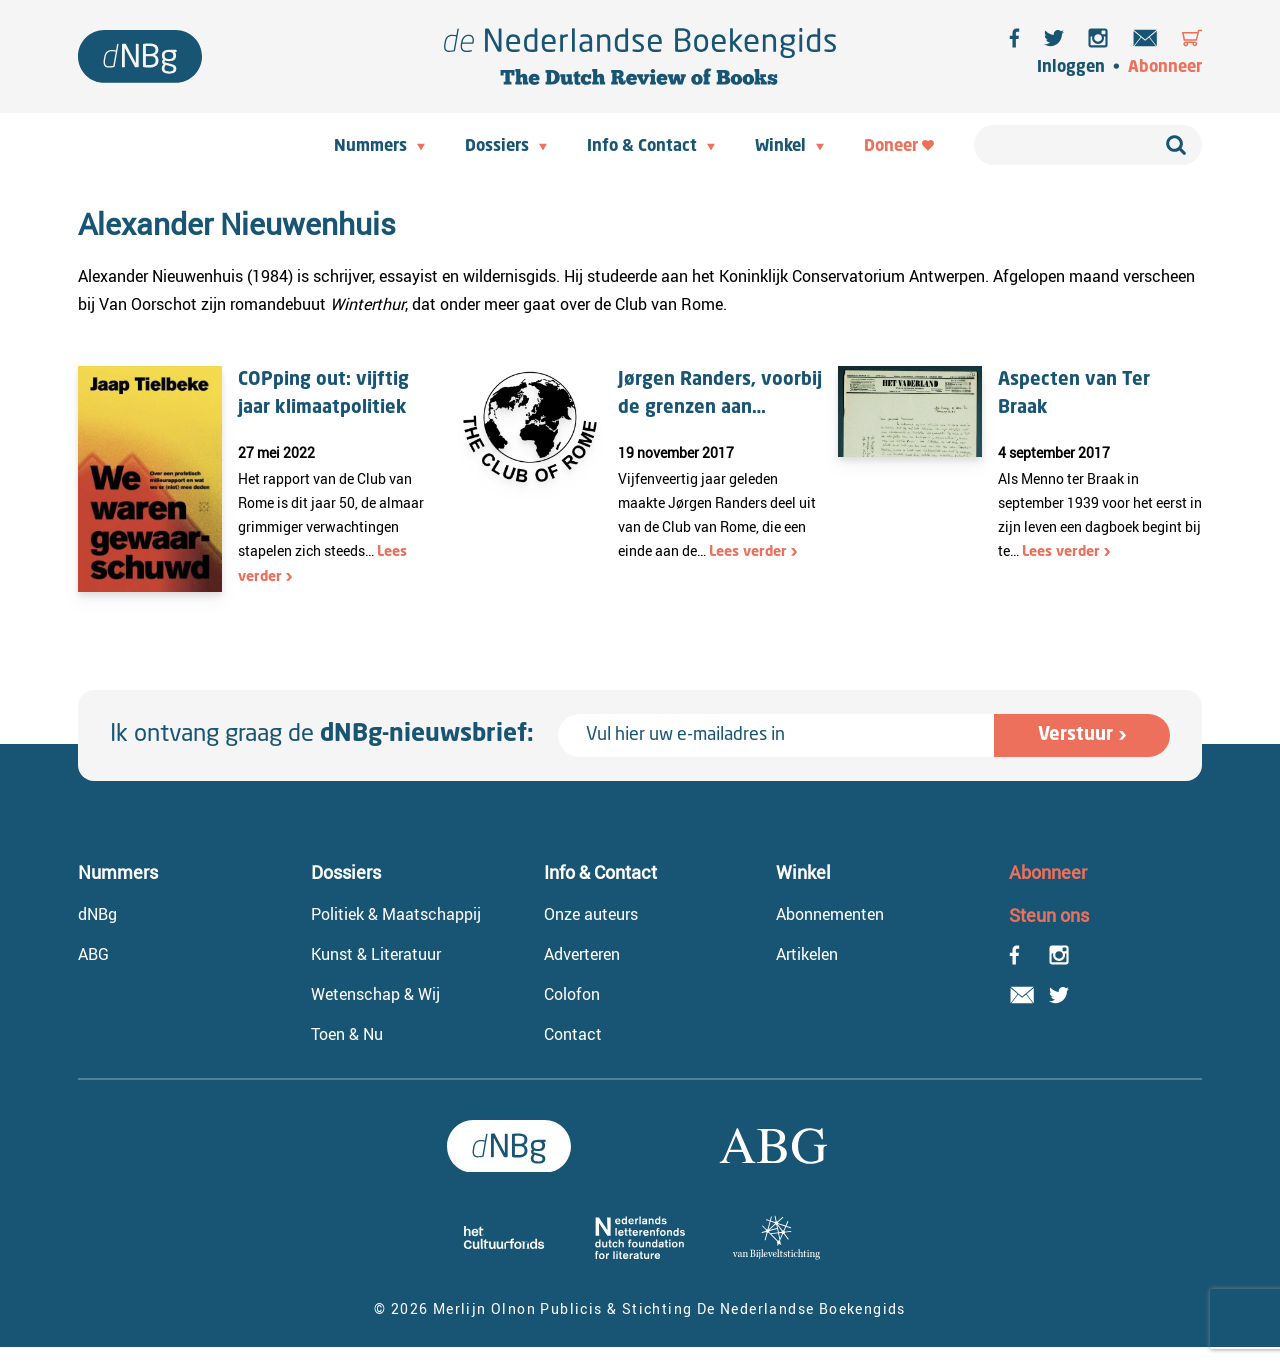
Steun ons (1049, 915)
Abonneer (1165, 68)
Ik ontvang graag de (322, 735)
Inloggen (1071, 68)
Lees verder (748, 552)
